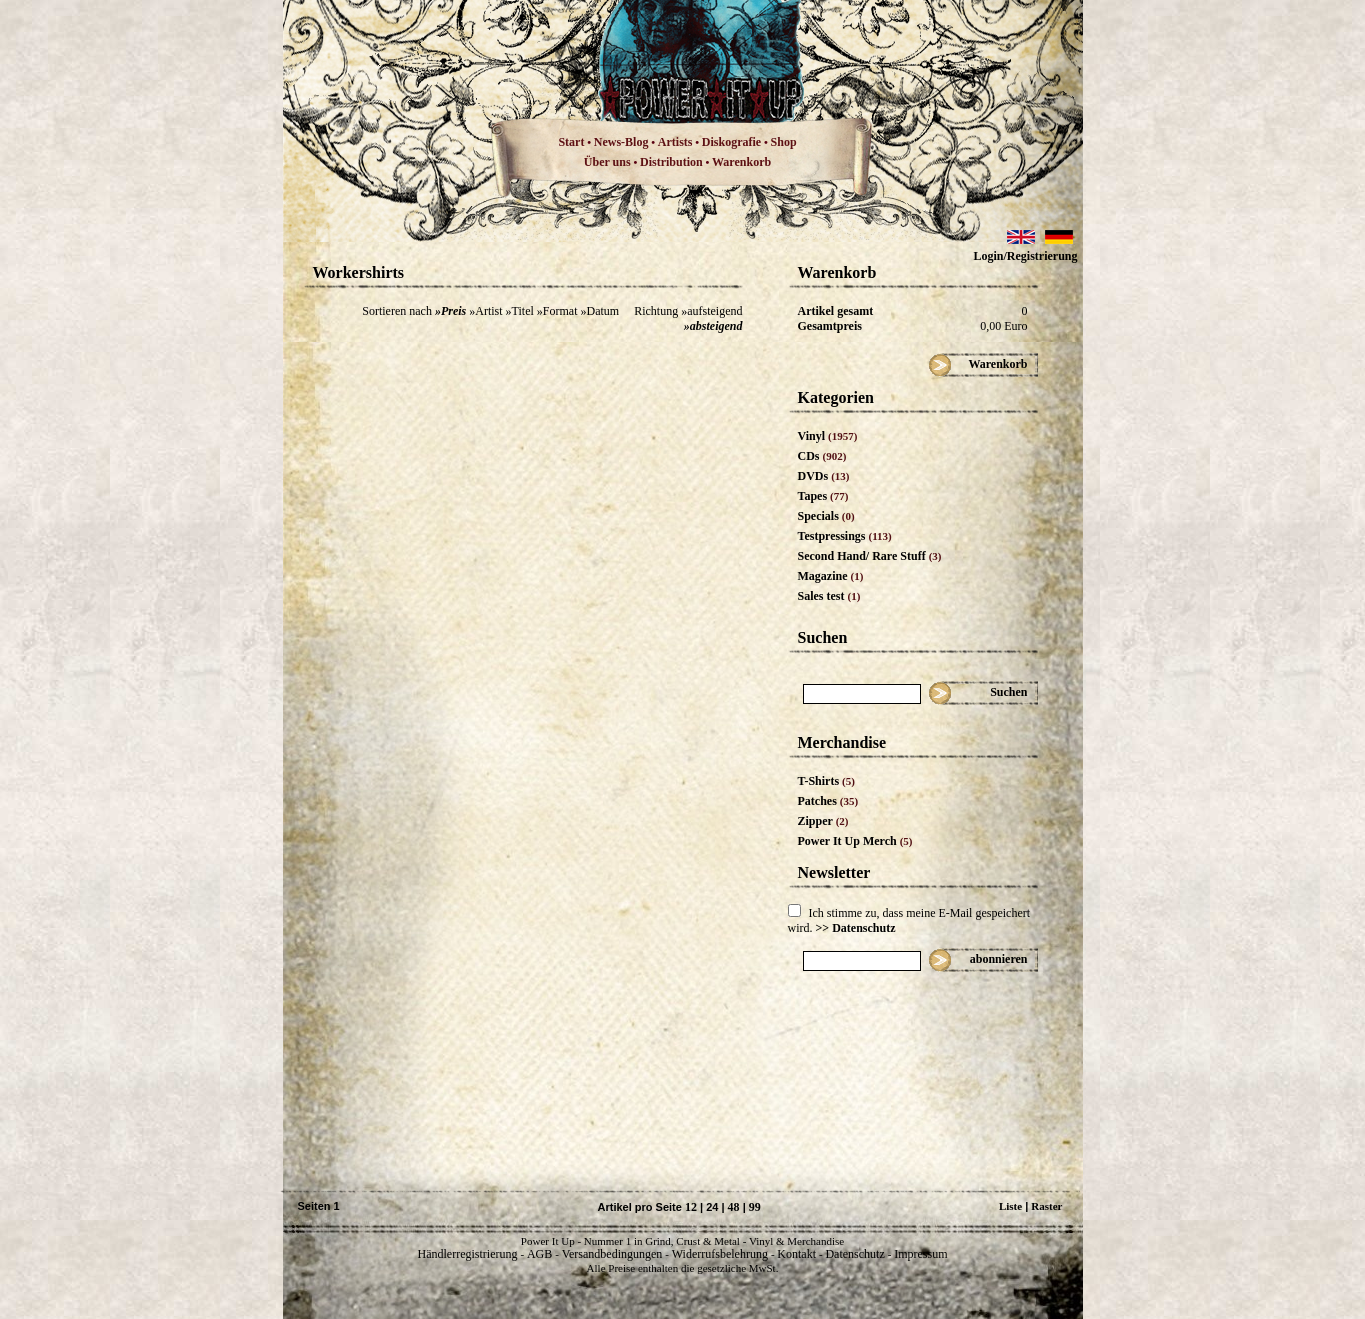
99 (755, 1207)
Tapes (823, 496)
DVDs (824, 476)
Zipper (823, 821)
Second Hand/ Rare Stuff (870, 556)
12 (691, 1207)
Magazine (831, 576)
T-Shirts (826, 781)
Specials (826, 516)
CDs (822, 456)
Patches (828, 801)
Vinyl (828, 436)
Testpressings (845, 536)
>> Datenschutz (856, 928)
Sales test (829, 596)
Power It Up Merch (855, 841)
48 (734, 1207)
